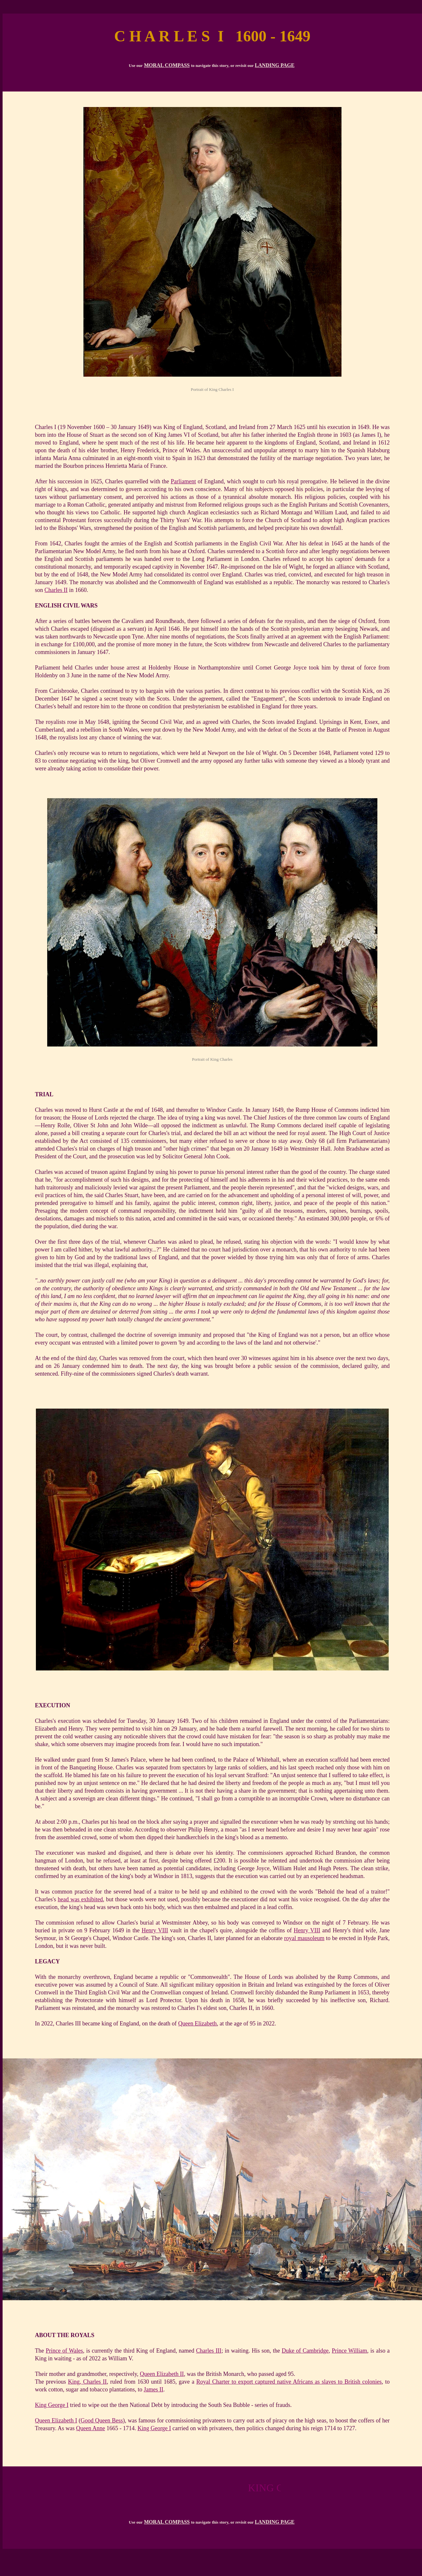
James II (153, 2389)
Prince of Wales (64, 2350)
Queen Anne (90, 2428)
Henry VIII (155, 1930)
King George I (52, 2405)
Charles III (208, 2350)
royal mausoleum (304, 1938)
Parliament (183, 481)
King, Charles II (87, 2381)
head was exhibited (80, 1899)
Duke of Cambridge (305, 2350)
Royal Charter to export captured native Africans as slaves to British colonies (289, 2381)
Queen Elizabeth (197, 2023)
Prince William (349, 2350)
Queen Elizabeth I (56, 2420)
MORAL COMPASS (166, 65)
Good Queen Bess (102, 2420)
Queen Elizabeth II (162, 2374)
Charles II (56, 590)
